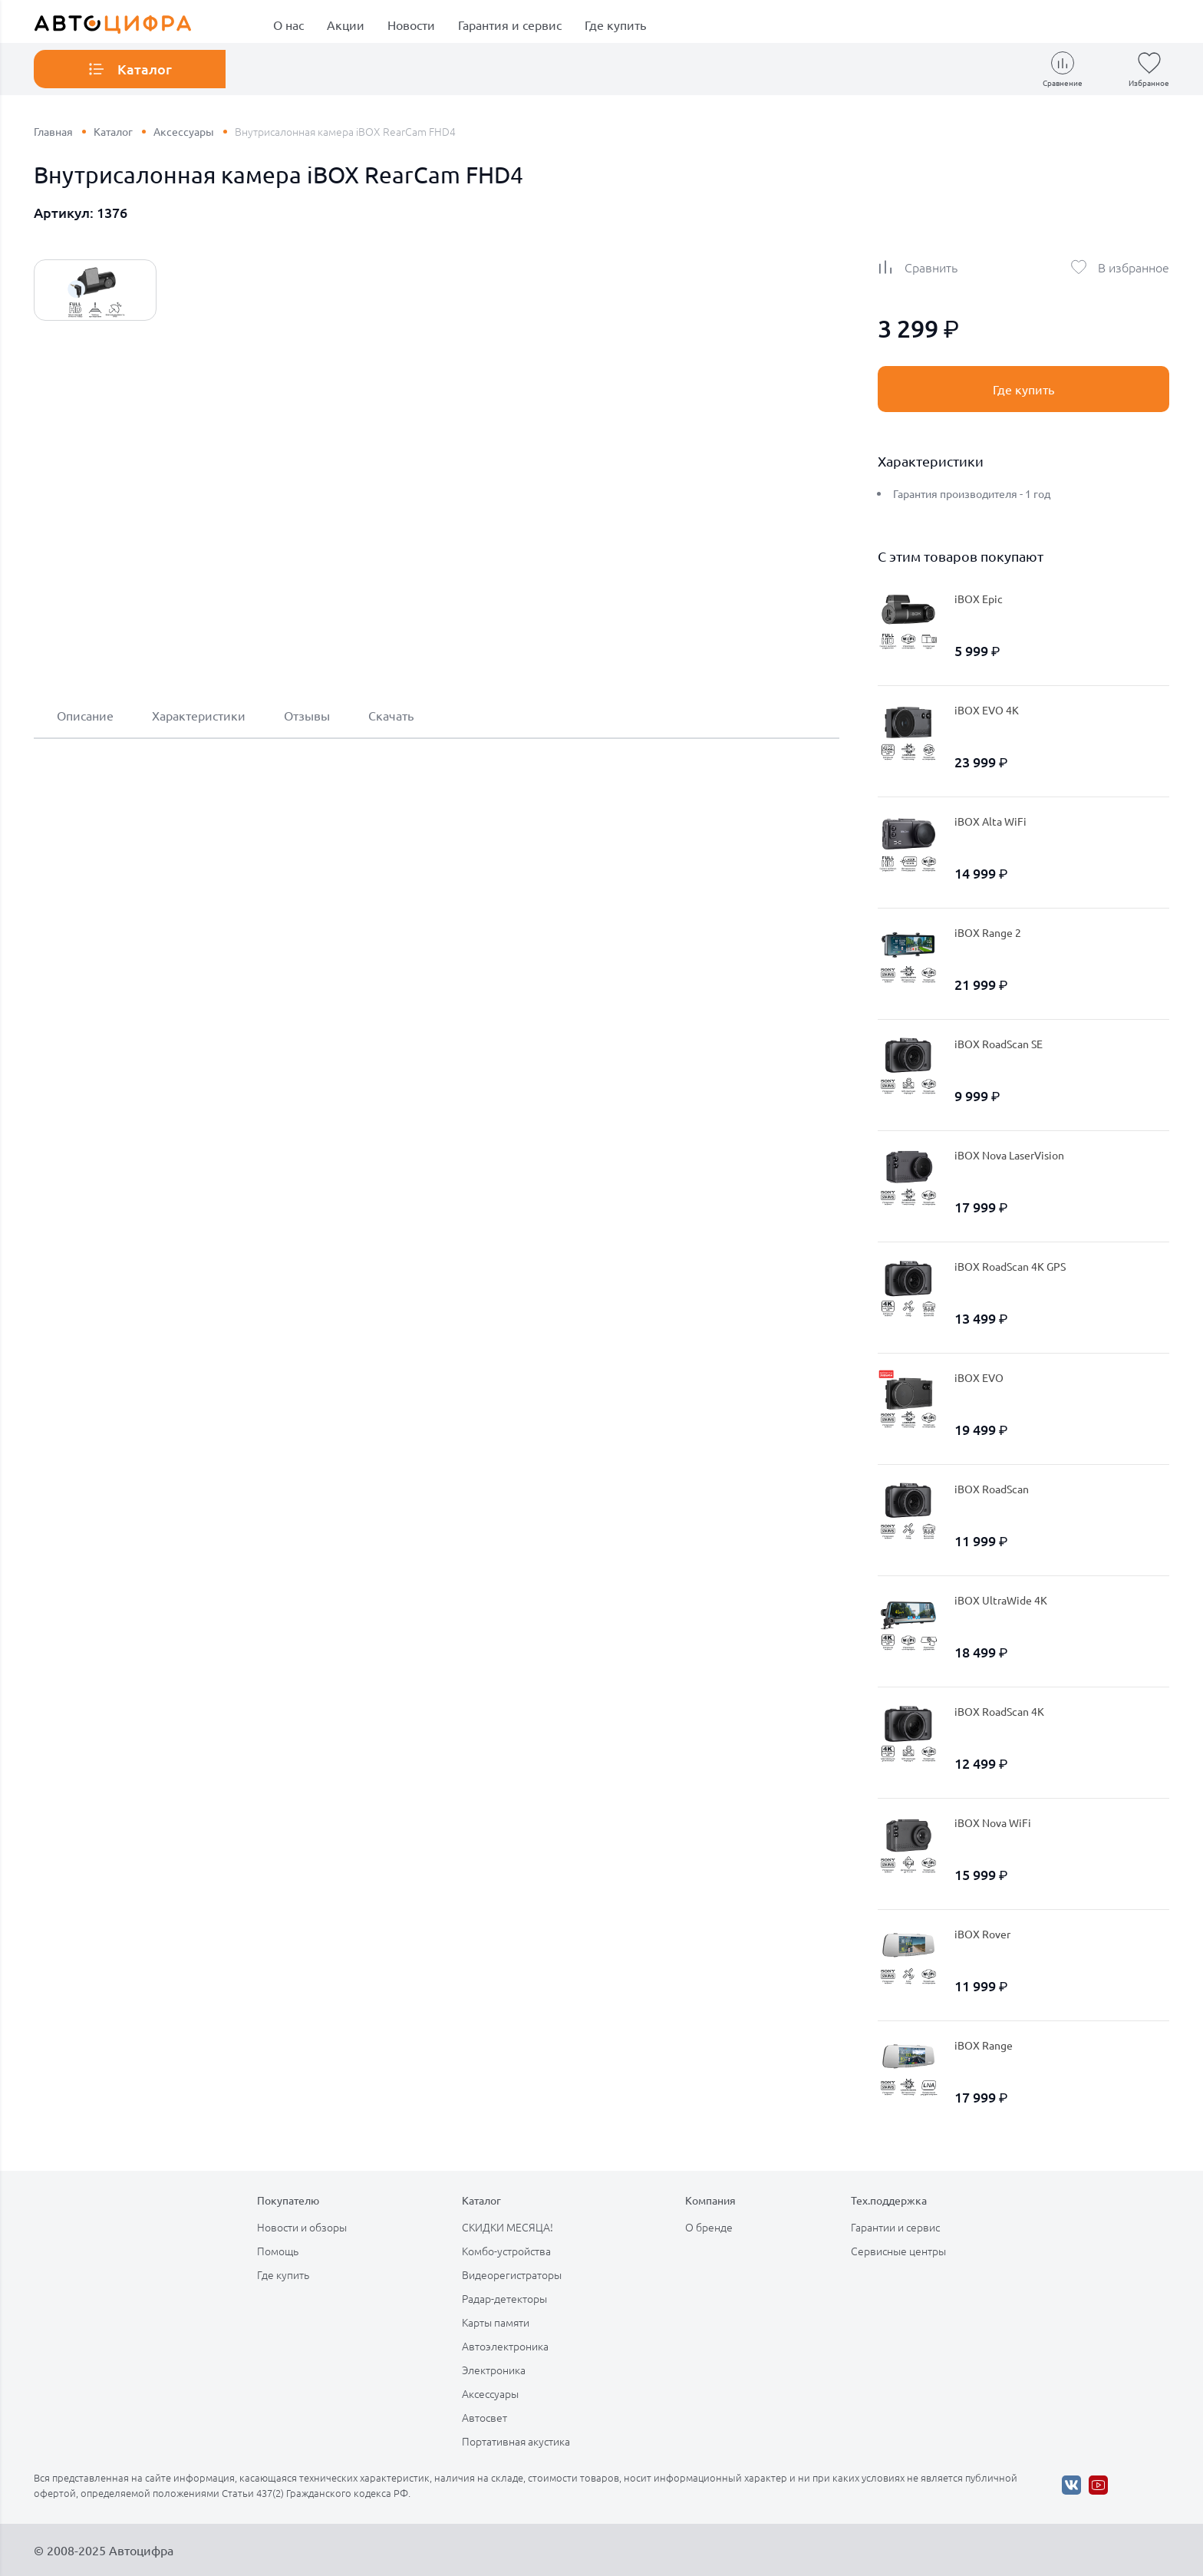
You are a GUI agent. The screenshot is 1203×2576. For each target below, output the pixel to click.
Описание (85, 715)
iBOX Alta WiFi (990, 821)
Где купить (615, 24)
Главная (53, 131)
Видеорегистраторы (512, 2274)
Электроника (494, 2369)
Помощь (277, 2251)
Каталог (113, 131)
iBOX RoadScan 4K (999, 1711)
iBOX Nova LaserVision (1009, 1155)
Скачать (391, 715)
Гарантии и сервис (895, 2227)
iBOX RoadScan (991, 1489)
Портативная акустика (516, 2441)
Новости (411, 24)
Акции (345, 24)
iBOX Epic (978, 598)
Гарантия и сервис (510, 24)
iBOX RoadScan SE (998, 1044)
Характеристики (199, 715)
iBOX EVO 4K (986, 710)
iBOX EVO (979, 1377)
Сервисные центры (898, 2251)
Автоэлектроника (505, 2346)
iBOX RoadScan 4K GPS (1010, 1266)
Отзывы (307, 715)
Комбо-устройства (506, 2251)
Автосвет (484, 2417)
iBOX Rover (982, 1934)
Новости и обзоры (302, 2227)
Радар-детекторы (504, 2298)
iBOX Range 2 (987, 932)
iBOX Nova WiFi (992, 1822)
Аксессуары (183, 131)
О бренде (709, 2227)
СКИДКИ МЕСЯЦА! (507, 2227)
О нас (288, 24)
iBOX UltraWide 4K (1000, 1600)
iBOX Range (983, 2045)
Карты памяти (495, 2322)
